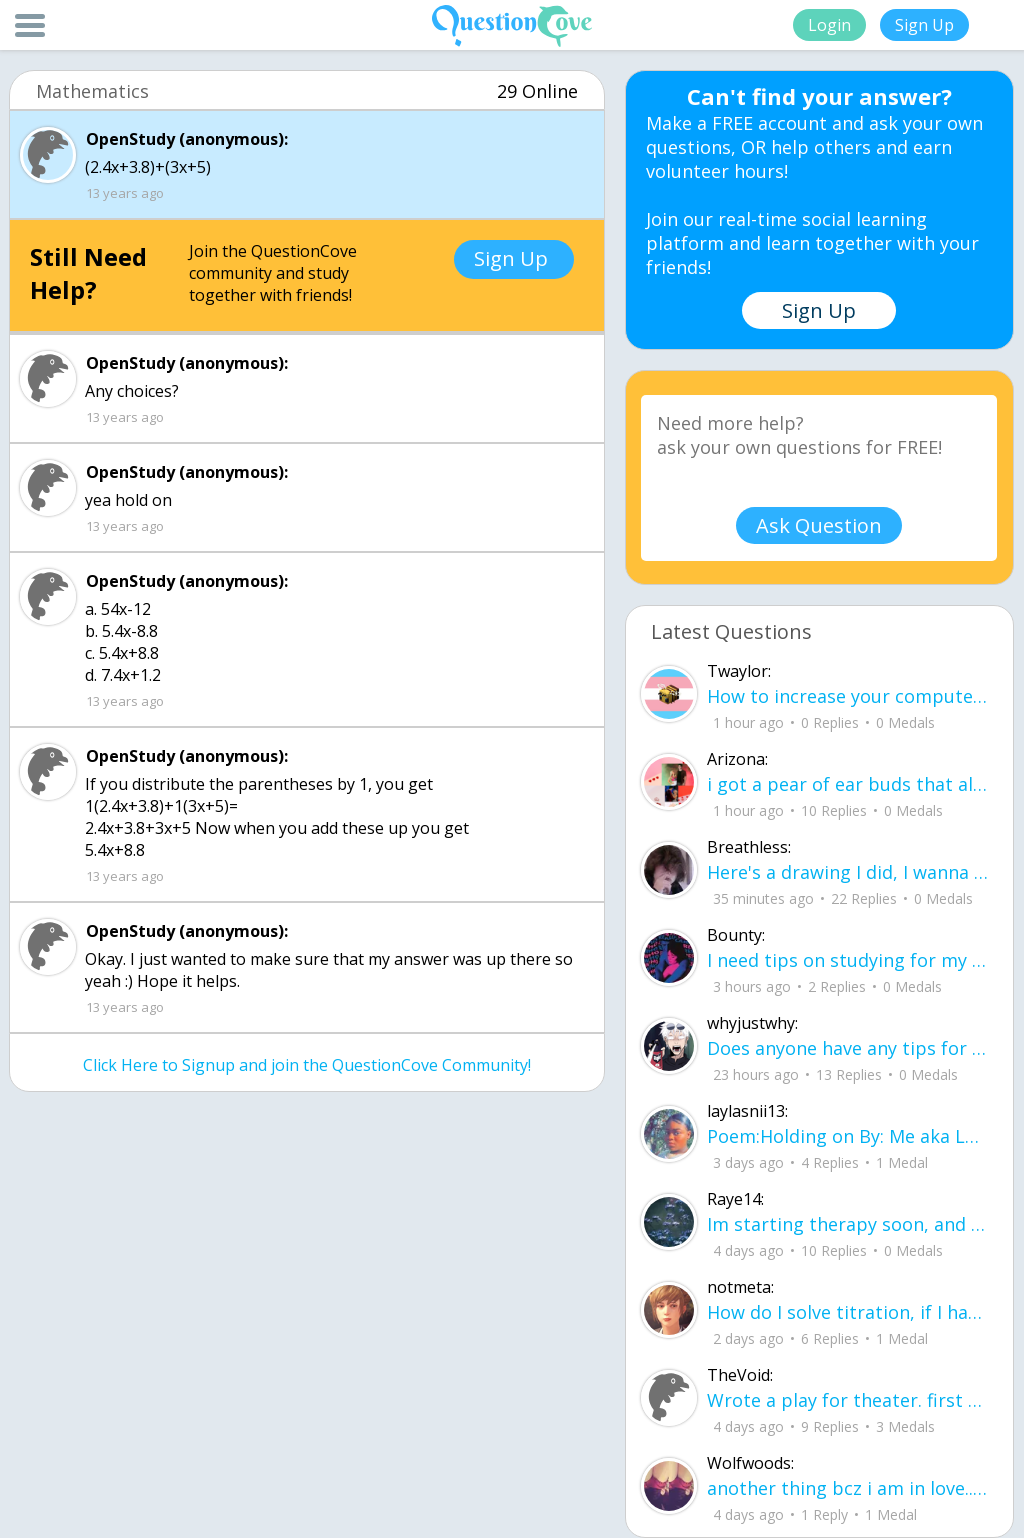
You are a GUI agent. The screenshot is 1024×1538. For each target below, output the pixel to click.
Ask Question (819, 525)
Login (829, 25)
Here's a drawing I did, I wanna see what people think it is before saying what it (847, 872)
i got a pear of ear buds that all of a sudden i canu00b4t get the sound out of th (847, 784)
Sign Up (924, 25)
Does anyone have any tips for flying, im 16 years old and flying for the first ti (847, 1048)
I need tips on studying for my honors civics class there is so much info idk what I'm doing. (847, 960)
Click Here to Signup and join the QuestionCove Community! (307, 1065)
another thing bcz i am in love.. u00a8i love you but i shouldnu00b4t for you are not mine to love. (847, 1488)
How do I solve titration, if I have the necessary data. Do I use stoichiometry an (847, 1312)
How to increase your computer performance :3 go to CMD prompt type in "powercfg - (847, 696)
